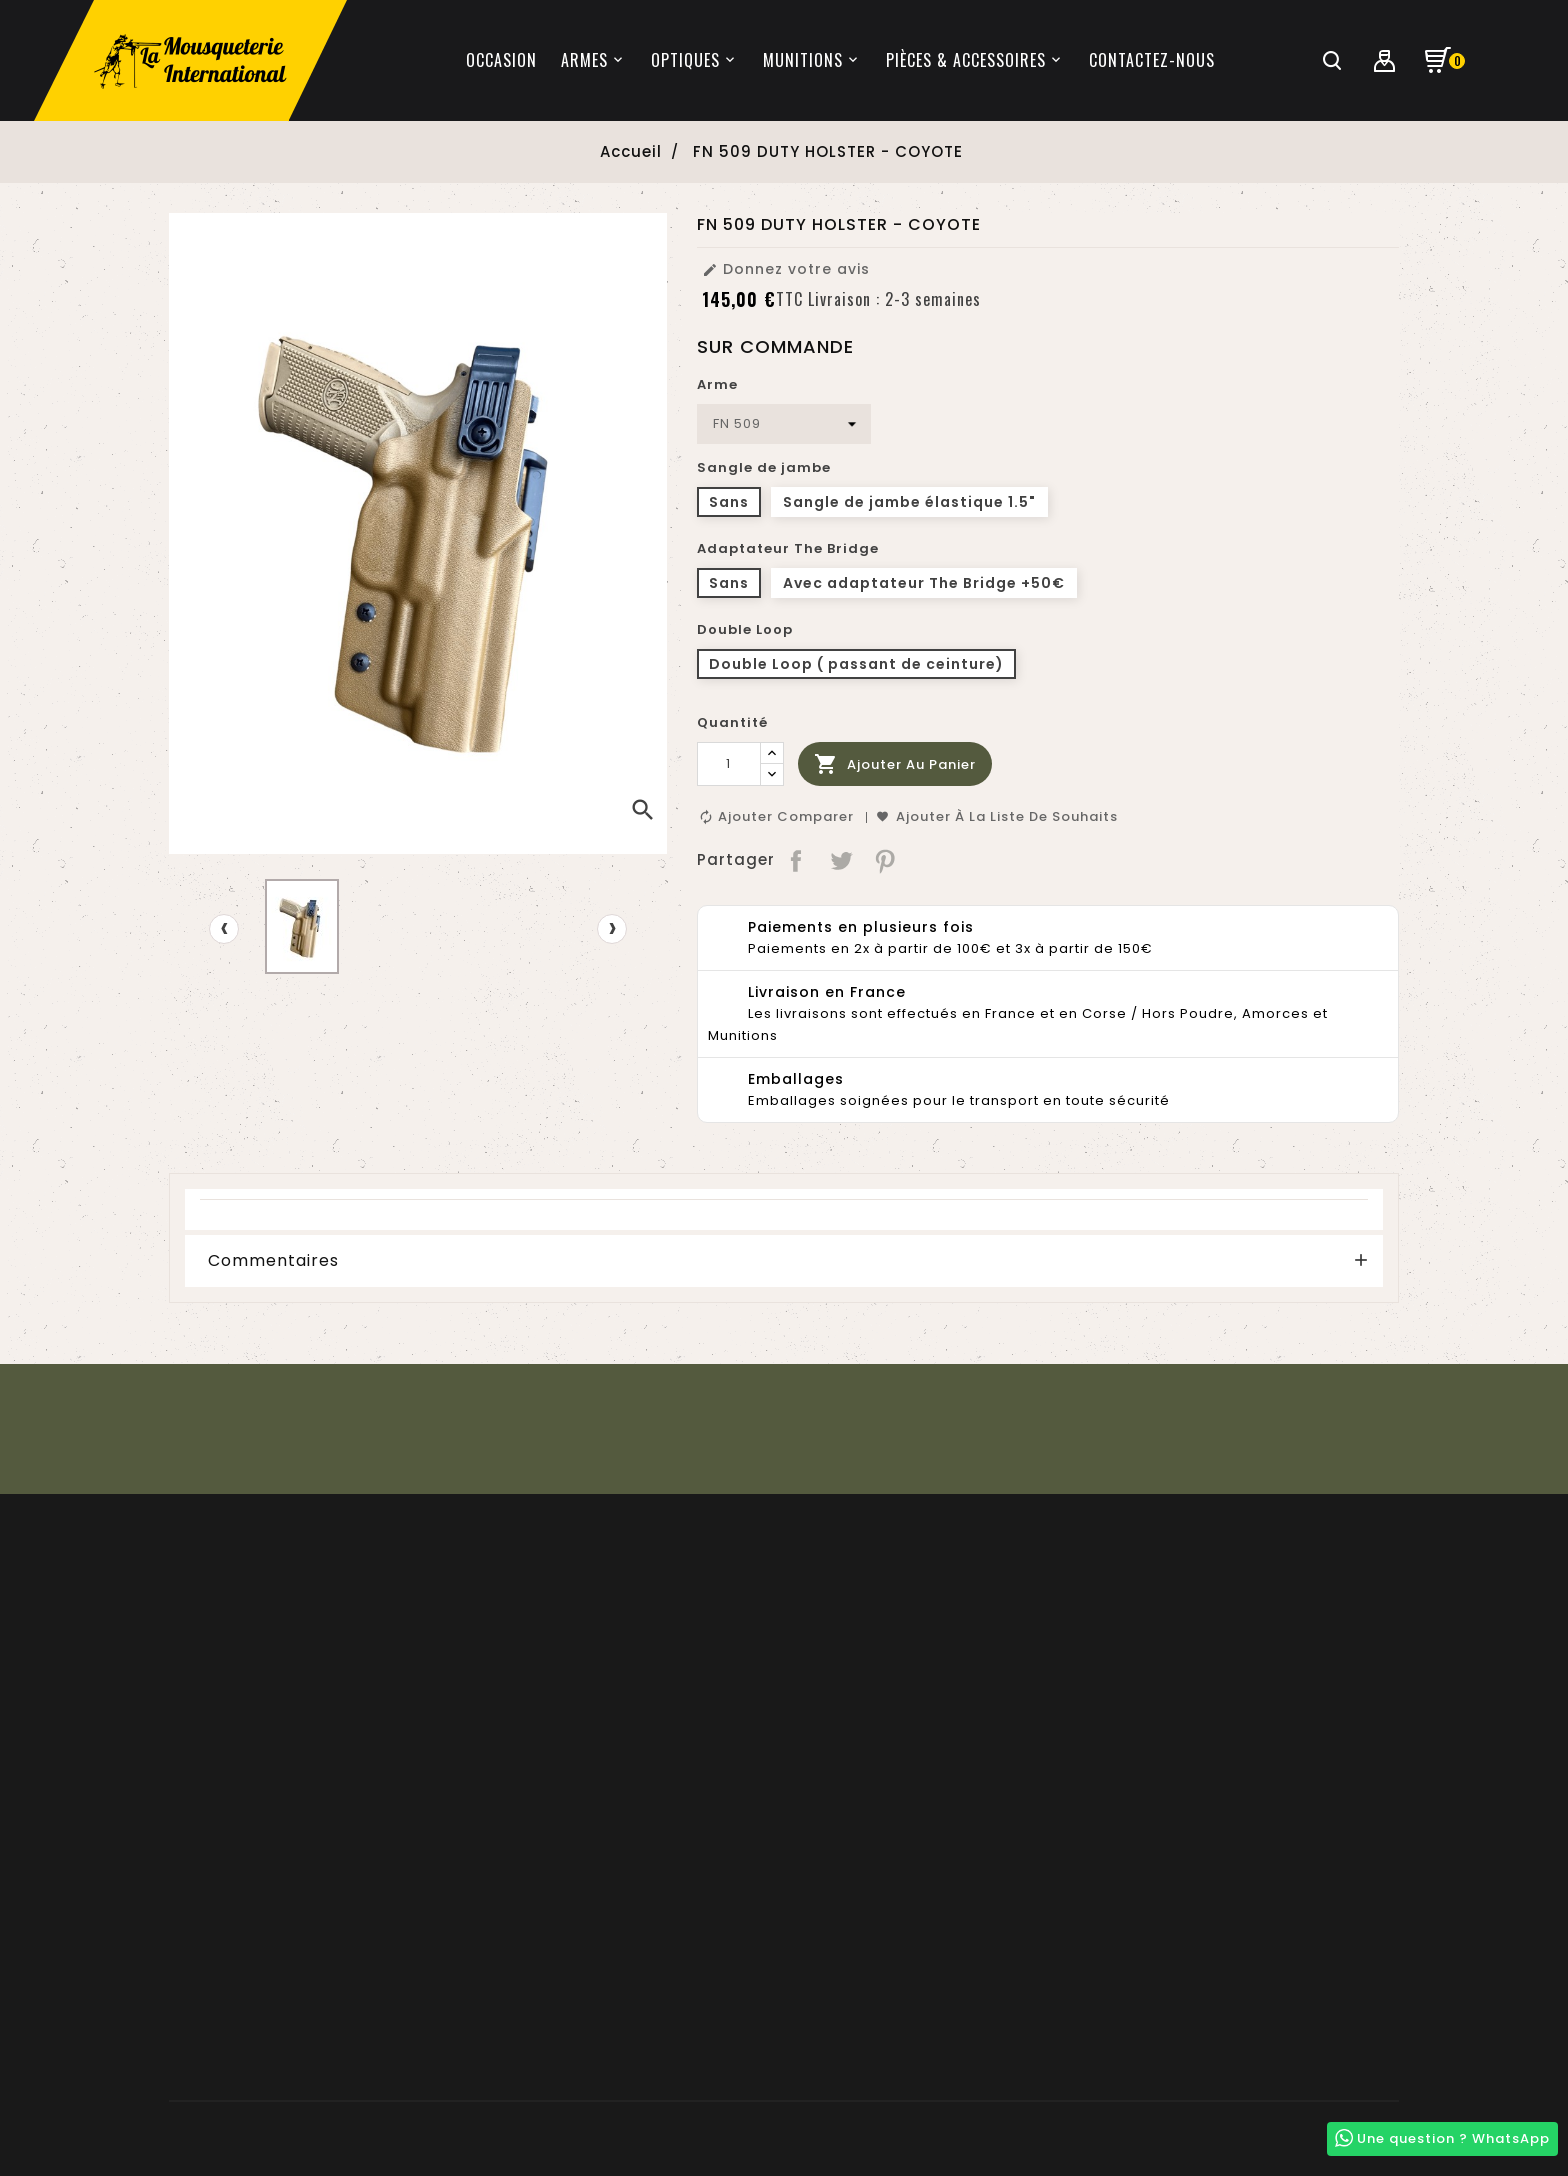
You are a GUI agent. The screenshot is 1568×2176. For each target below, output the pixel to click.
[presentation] (224, 929)
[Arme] (784, 424)
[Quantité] (729, 764)
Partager (797, 860)
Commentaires (273, 1261)
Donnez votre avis (786, 269)
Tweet (841, 860)
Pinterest (886, 860)
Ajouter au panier (895, 764)
